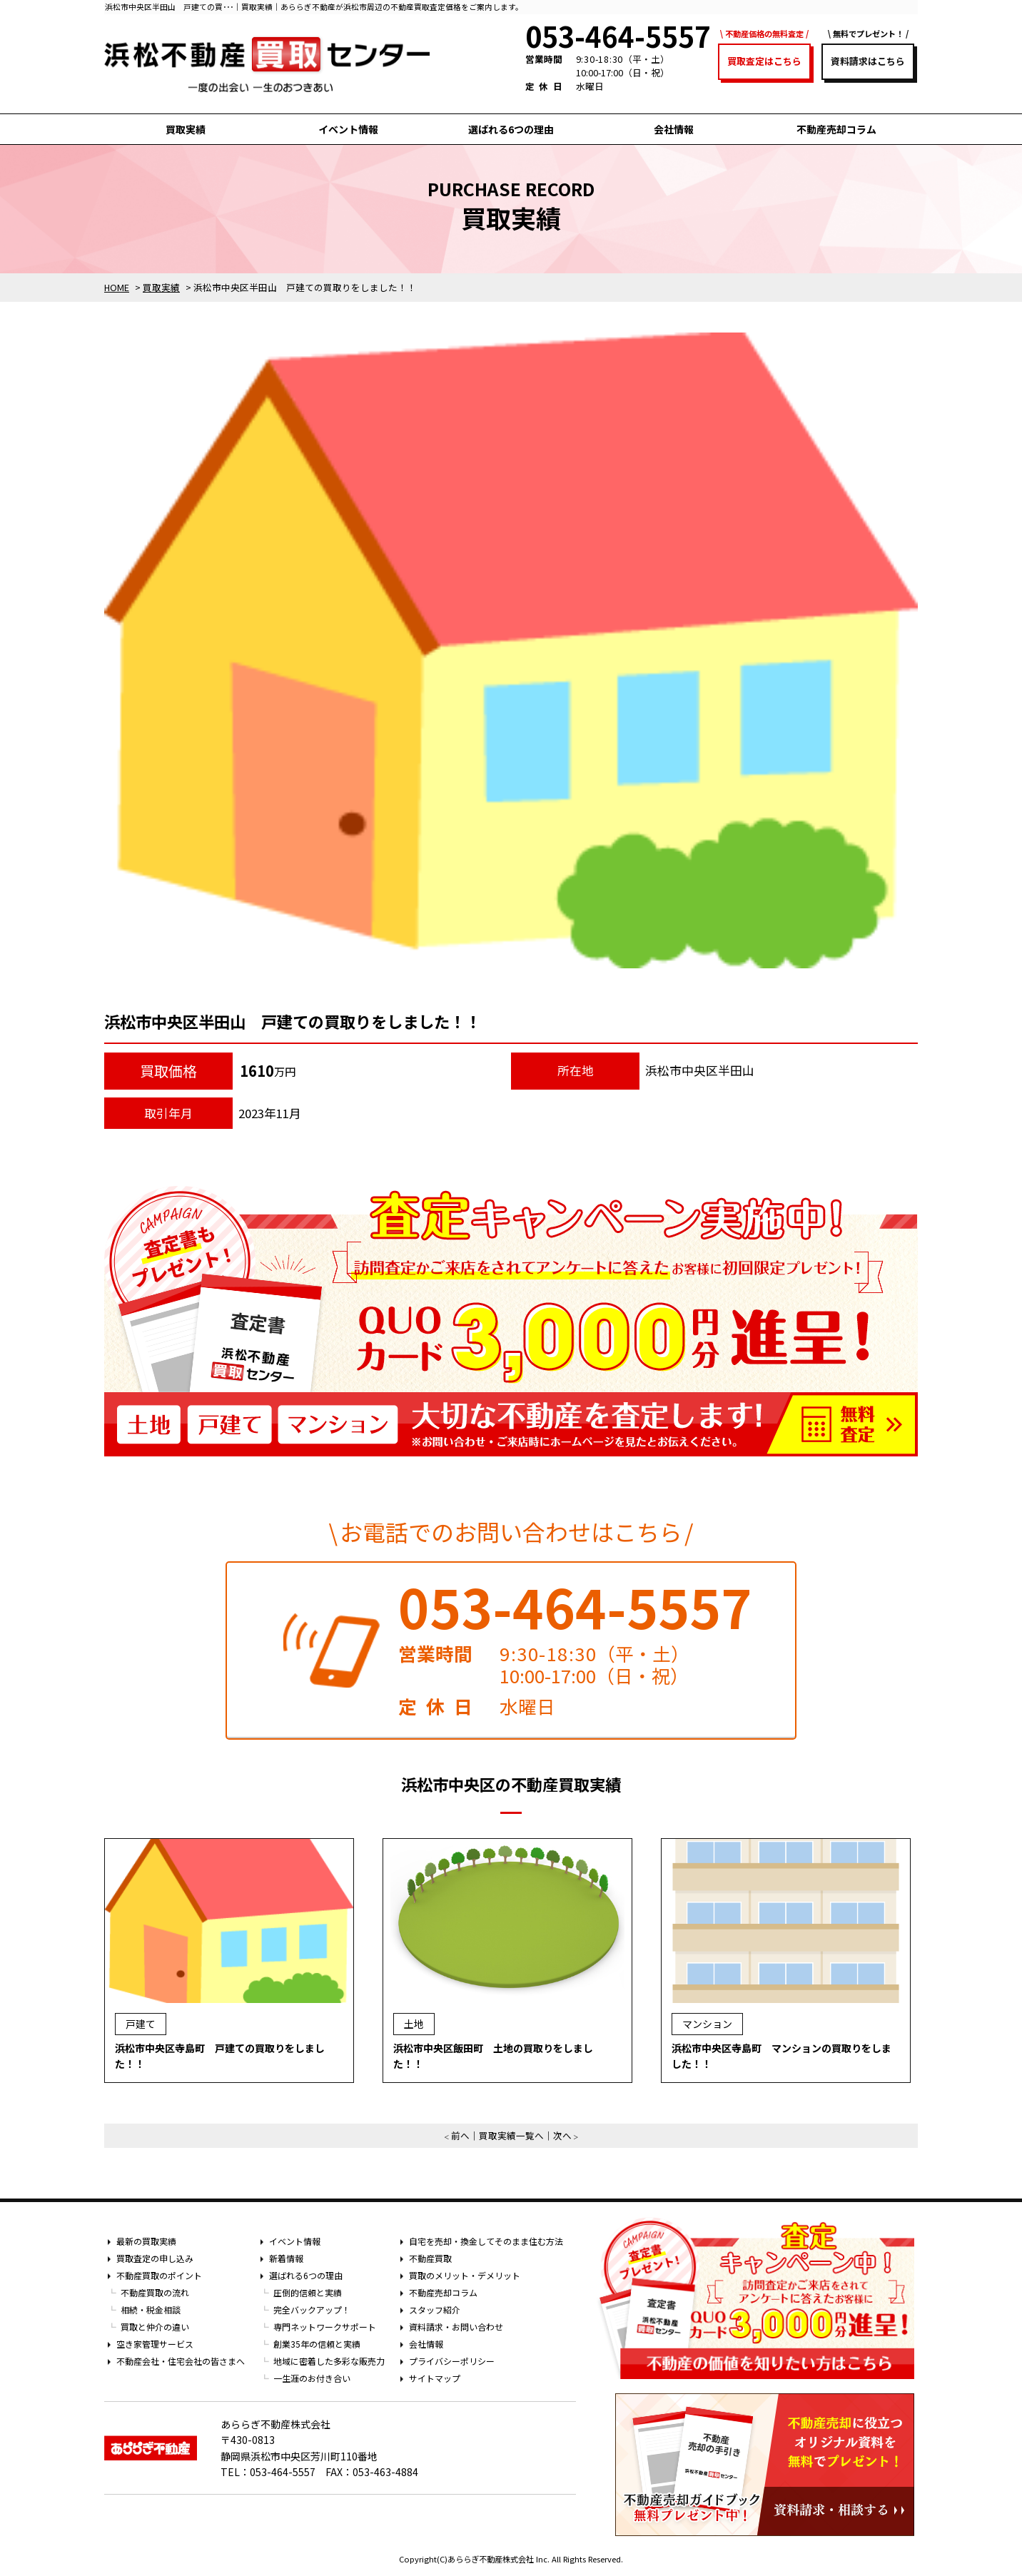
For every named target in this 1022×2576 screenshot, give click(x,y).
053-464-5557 (575, 1606)
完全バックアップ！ (311, 2309)
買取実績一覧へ (511, 2135)
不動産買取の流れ (155, 2292)
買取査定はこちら (764, 61)
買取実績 (186, 129)
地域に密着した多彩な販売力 (329, 2361)
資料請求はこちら (868, 61)
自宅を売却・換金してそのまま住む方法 (486, 2241)
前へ (460, 2135)
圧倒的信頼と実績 (307, 2292)
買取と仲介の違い (155, 2327)
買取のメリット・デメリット (464, 2275)
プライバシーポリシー (452, 2361)
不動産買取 (430, 2258)
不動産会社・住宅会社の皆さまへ (180, 2361)
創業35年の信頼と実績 (316, 2344)
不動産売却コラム (836, 129)
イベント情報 (348, 129)
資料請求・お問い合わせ (456, 2327)
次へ (562, 2135)
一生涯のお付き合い (311, 2378)
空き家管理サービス (154, 2344)
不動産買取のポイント (159, 2275)
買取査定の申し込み (154, 2258)
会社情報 (674, 129)
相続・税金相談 (151, 2309)
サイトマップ (434, 2378)
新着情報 (286, 2258)
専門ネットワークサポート (324, 2327)
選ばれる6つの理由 (511, 129)
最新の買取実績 (146, 2241)
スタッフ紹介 (434, 2309)
